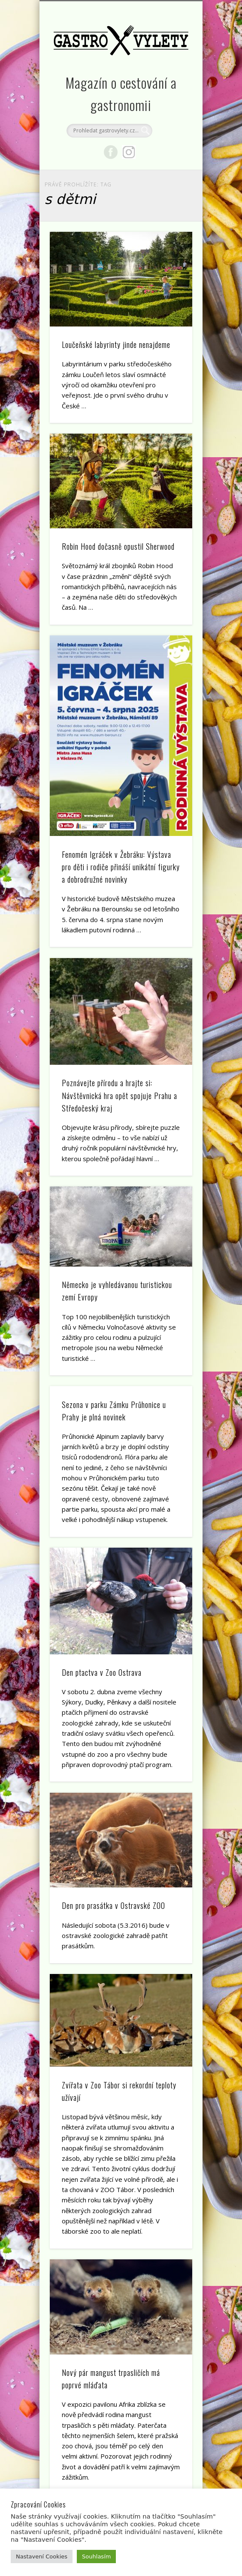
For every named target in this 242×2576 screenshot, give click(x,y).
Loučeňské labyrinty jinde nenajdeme (116, 344)
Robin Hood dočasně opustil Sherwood (118, 546)
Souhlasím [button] (96, 2556)
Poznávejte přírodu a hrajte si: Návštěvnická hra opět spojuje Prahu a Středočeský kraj (119, 1095)
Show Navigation (171, 77)
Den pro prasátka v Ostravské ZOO (113, 1905)
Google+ (129, 152)
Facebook (111, 152)
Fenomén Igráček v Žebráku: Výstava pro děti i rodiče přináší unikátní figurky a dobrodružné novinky (121, 867)
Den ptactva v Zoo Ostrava (102, 1672)
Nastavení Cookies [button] (41, 2556)
